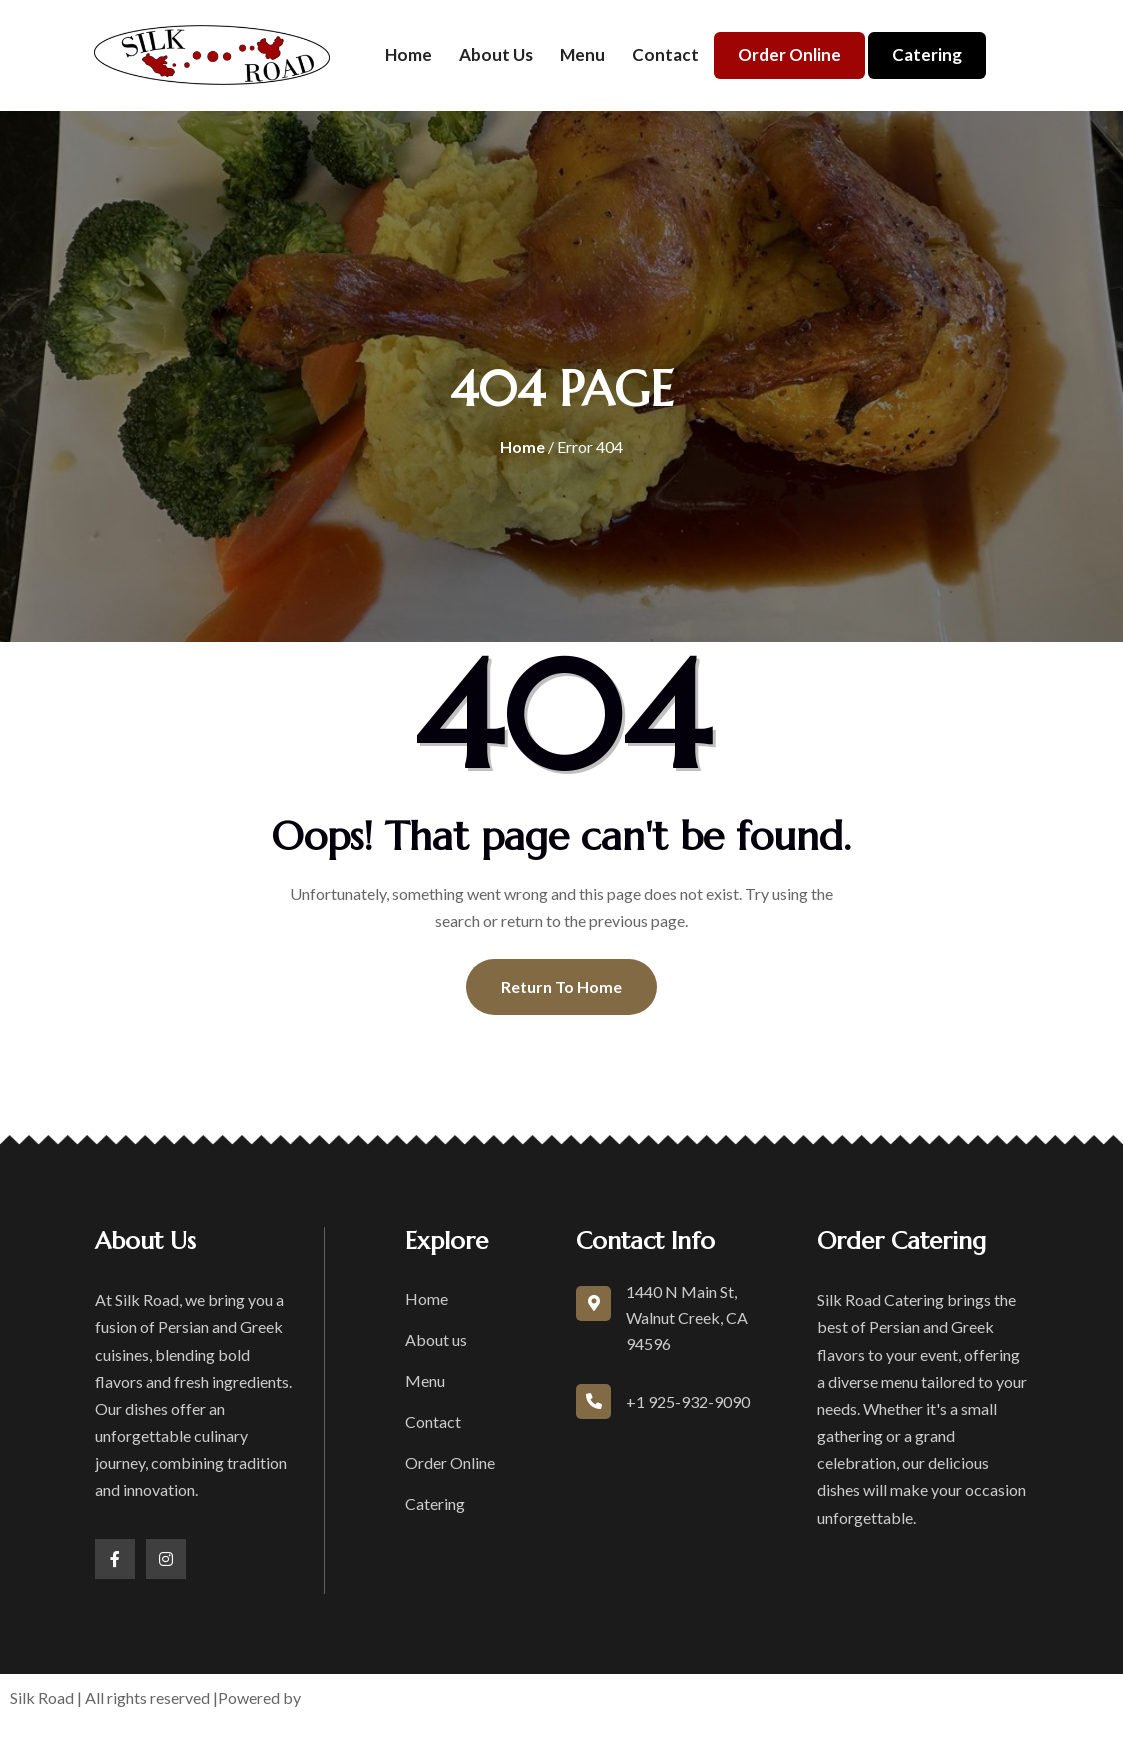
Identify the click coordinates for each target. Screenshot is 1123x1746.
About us (496, 54)
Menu (582, 54)
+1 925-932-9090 (688, 1401)
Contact (665, 54)
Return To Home (561, 986)
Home (408, 54)
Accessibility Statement (913, 1697)
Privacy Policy (761, 1697)
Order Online (789, 54)
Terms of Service (634, 1697)
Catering (927, 54)
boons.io (336, 1697)
